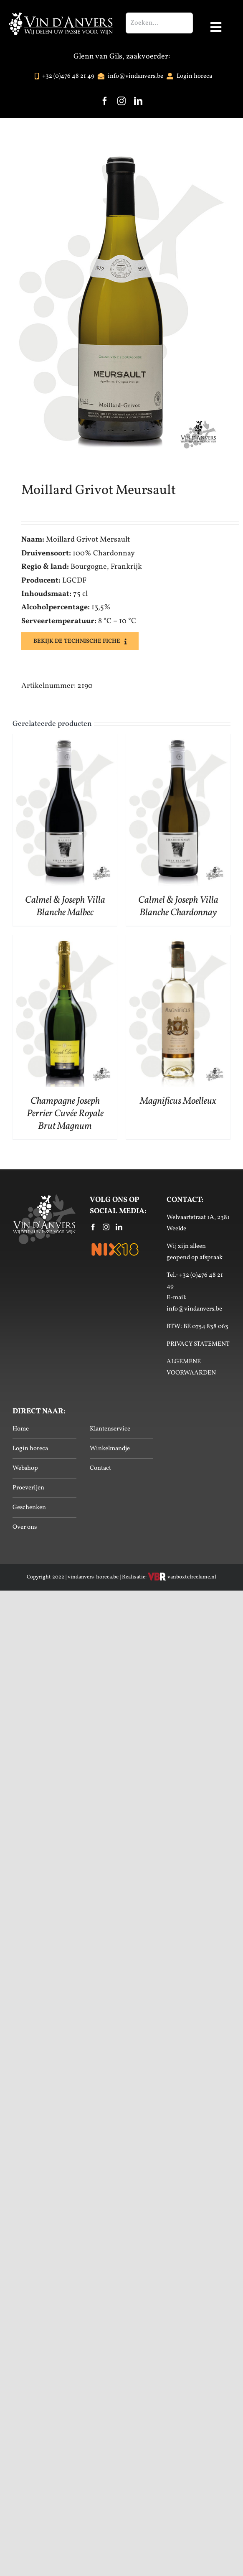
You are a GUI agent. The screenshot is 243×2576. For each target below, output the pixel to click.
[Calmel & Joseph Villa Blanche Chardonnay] (178, 741)
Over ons (25, 1527)
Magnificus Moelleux (178, 1101)
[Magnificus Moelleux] (178, 942)
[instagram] (121, 101)
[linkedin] (138, 101)
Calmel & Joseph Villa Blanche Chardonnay (178, 906)
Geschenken (29, 1507)
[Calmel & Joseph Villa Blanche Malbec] (65, 741)
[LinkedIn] (119, 1227)
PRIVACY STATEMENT (198, 1344)
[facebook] (105, 101)
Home (21, 1429)
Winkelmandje (110, 1448)
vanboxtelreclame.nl (182, 1577)
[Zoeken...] (159, 23)
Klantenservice (110, 1429)
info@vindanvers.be (194, 1309)
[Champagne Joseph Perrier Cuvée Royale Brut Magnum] (65, 942)
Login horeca (30, 1448)
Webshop (25, 1468)
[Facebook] (93, 1227)
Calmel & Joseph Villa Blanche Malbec (65, 906)
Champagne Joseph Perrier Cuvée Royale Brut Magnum (65, 1114)
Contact (100, 1468)
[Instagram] (106, 1227)
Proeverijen (28, 1488)
